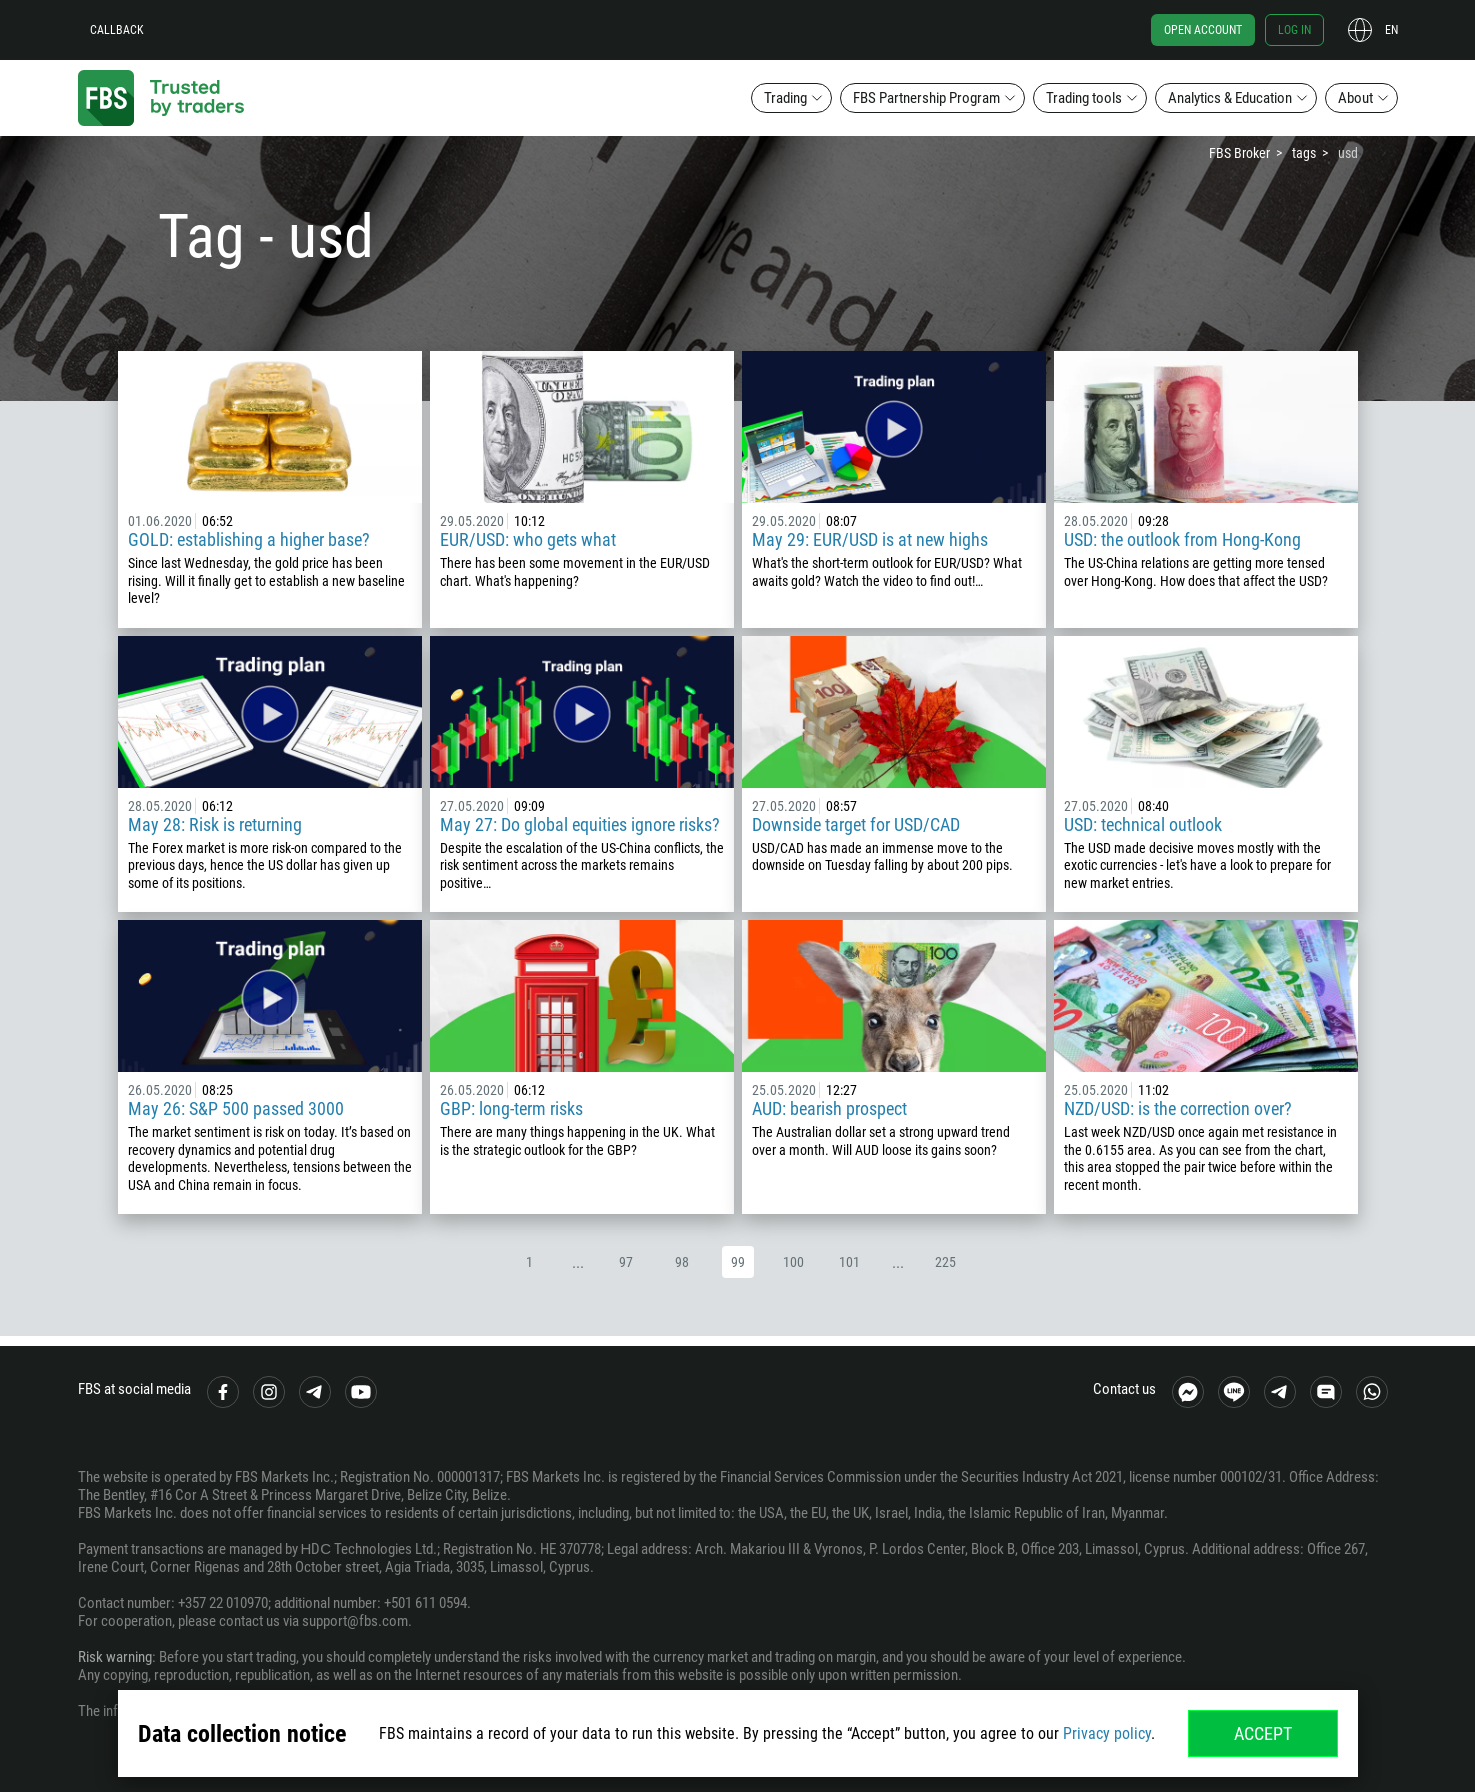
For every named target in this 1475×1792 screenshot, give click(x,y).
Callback (117, 30)
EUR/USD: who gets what (528, 539)
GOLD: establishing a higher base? (249, 539)
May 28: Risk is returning (215, 824)
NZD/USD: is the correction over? (1178, 1108)
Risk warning (115, 1657)
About (1355, 98)
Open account (1203, 30)
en (1391, 30)
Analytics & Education (1230, 98)
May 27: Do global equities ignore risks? (580, 824)
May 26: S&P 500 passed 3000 (236, 1108)
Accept (1263, 1733)
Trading (785, 98)
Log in (1294, 30)
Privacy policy (1107, 1733)
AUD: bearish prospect (829, 1108)
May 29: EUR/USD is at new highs (870, 539)
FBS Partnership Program (926, 98)
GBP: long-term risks (511, 1108)
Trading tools (1084, 98)
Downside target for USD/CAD (856, 824)
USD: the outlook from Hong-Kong (1182, 539)
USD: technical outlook (1143, 824)
